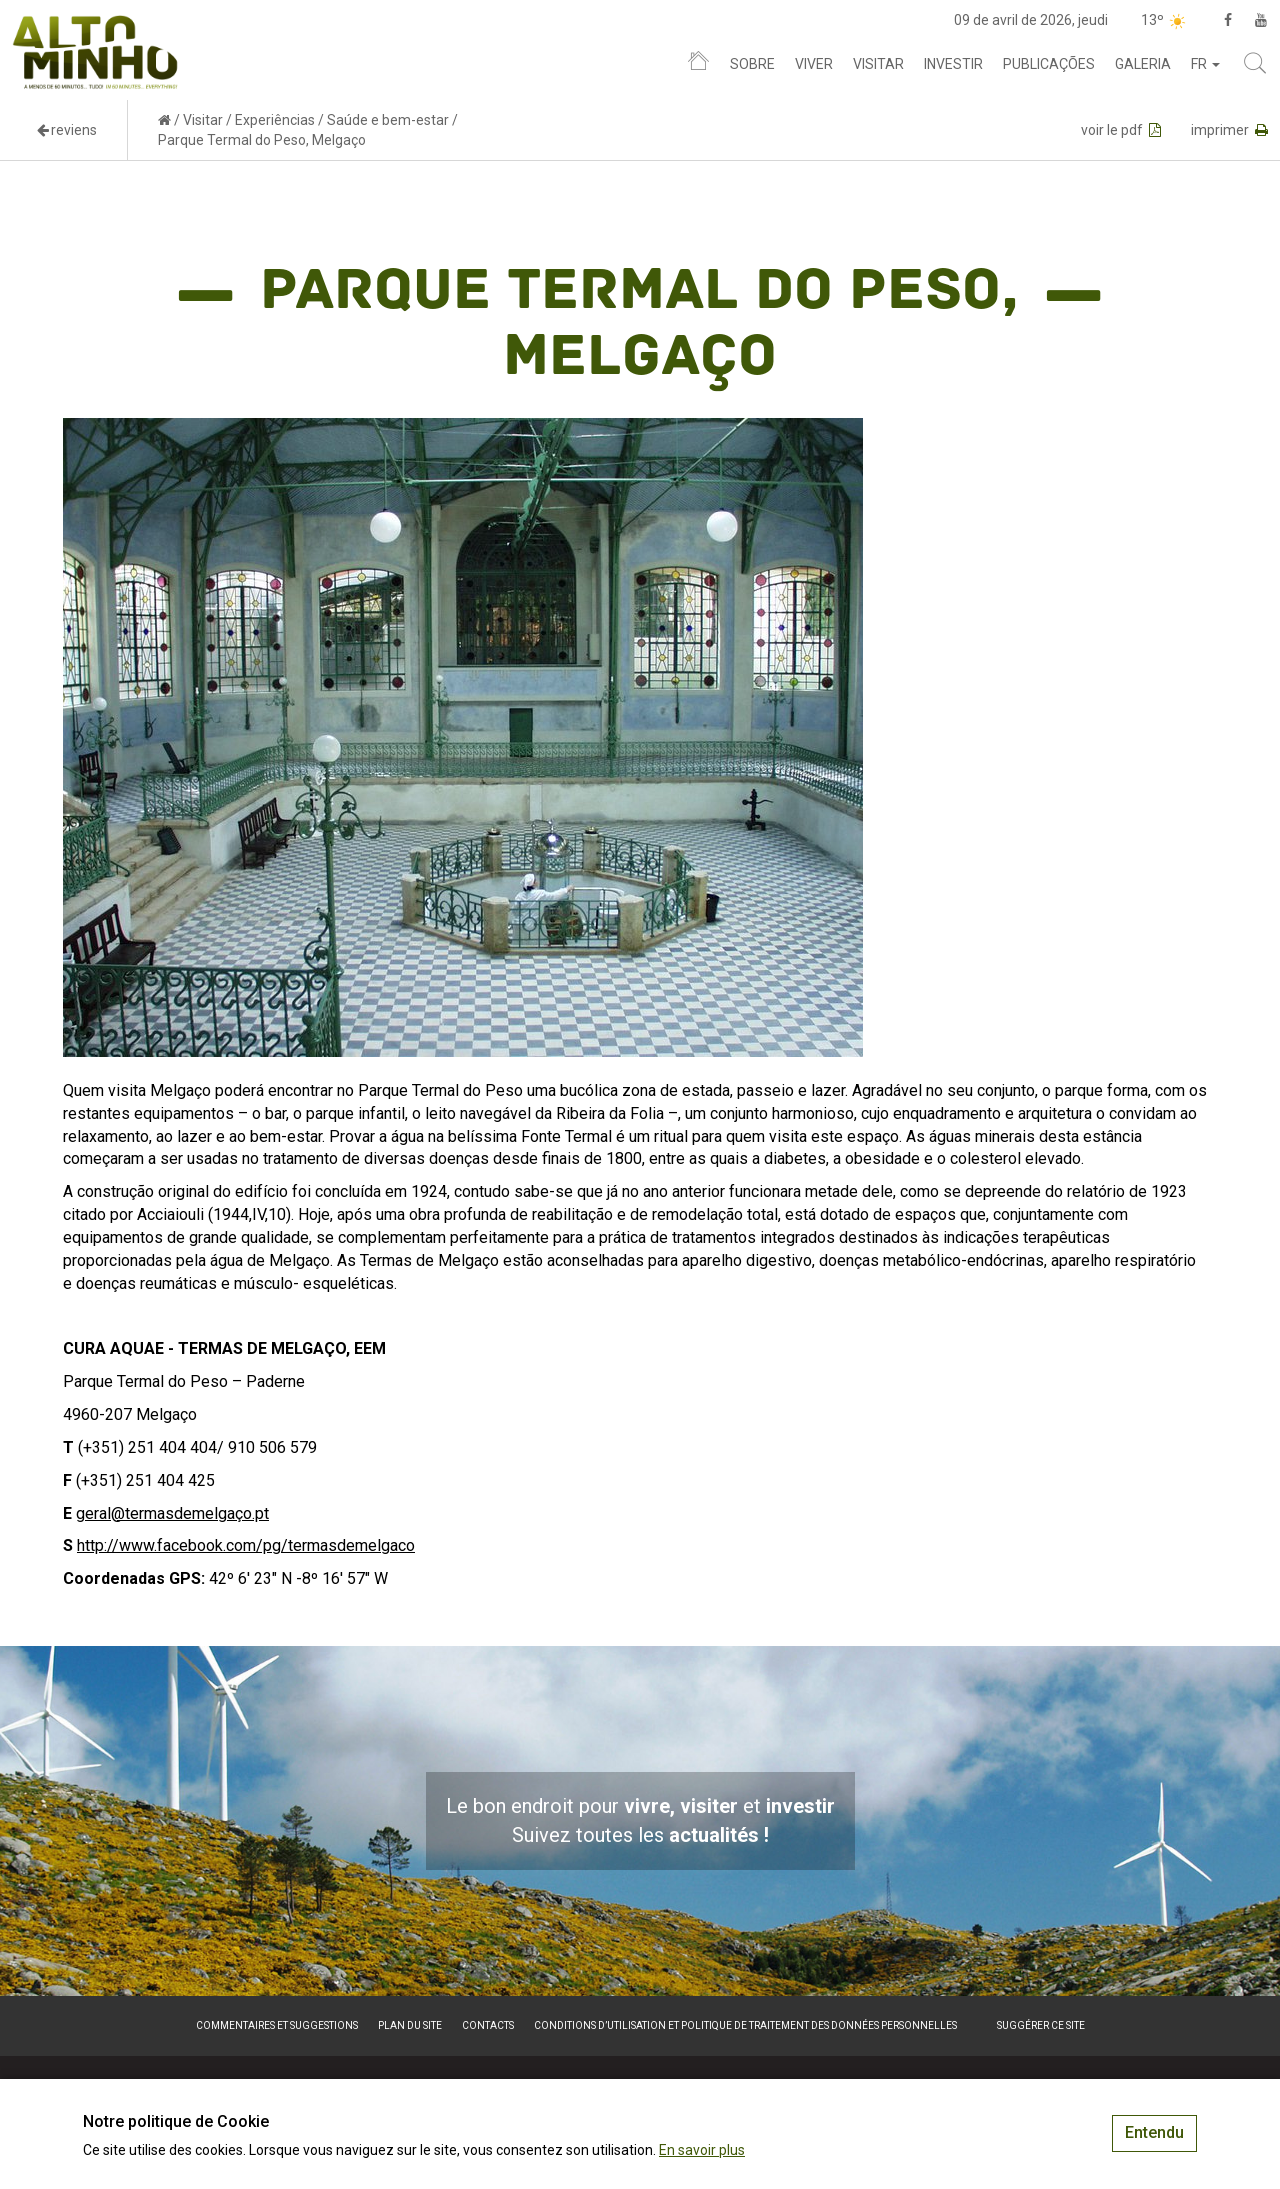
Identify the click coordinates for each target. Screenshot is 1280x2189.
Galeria (1143, 64)
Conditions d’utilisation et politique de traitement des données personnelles (745, 2025)
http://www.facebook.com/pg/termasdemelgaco (246, 1545)
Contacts (488, 2025)
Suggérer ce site (1041, 2025)
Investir (953, 64)
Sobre (752, 64)
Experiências (275, 120)
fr (1205, 64)
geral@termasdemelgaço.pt (172, 1513)
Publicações (1049, 64)
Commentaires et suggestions (277, 2025)
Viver (814, 64)
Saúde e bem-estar (388, 120)
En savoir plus (702, 2150)
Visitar (878, 64)
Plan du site (410, 2025)
